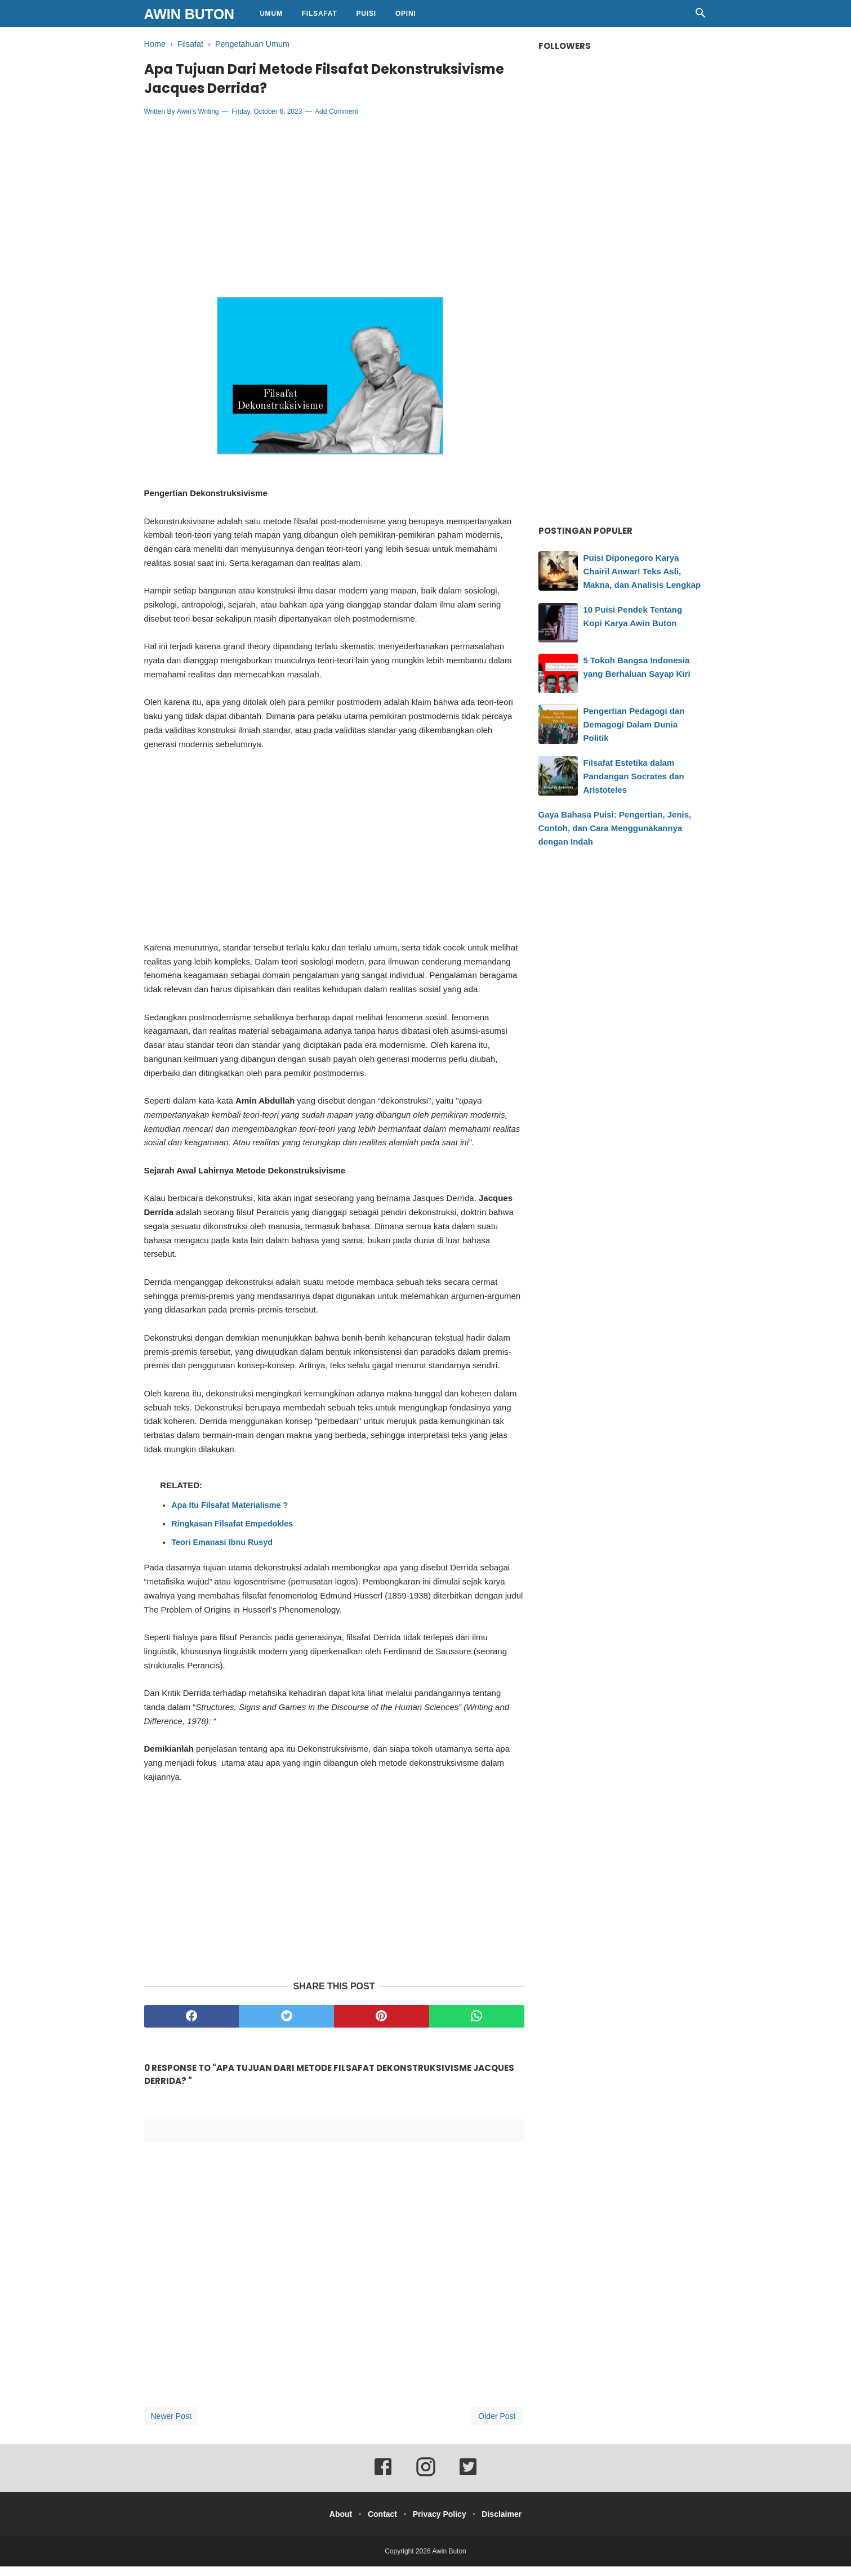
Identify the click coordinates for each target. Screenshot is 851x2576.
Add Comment (336, 122)
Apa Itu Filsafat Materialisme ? (229, 1514)
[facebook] (191, 2026)
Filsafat (319, 13)
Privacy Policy (442, 2523)
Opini (405, 13)
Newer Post (171, 2425)
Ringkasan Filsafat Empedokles (232, 1533)
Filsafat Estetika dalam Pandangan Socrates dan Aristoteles (633, 776)
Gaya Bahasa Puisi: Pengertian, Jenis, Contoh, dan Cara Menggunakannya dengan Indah (615, 828)
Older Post (496, 2425)
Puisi (366, 13)
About (332, 2523)
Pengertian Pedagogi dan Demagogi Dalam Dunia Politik (634, 724)
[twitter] (286, 2026)
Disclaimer (510, 2523)
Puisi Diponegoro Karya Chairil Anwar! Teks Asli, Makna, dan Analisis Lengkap (642, 571)
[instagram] (426, 2484)
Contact (379, 2523)
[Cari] (700, 16)
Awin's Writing (198, 122)
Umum (271, 13)
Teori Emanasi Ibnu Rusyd (222, 1551)
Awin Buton (189, 14)
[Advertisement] (334, 217)
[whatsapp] (476, 2026)
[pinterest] (381, 2026)
